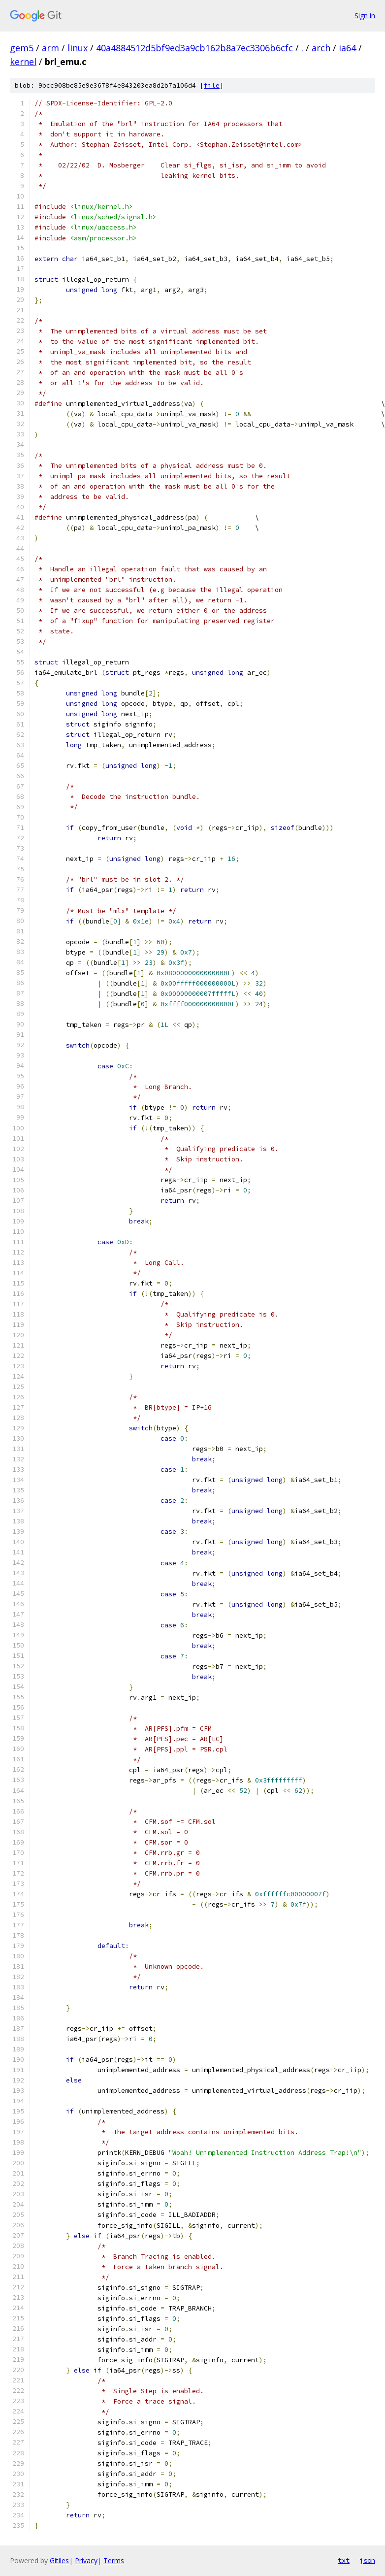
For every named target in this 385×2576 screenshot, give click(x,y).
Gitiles (59, 2560)
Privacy (86, 2560)
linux (77, 48)
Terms (113, 2560)
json (367, 2560)
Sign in (364, 15)
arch (321, 48)
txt (344, 2560)
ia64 (347, 48)
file (212, 85)
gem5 (21, 48)
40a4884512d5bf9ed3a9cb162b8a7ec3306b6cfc (194, 48)
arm (50, 48)
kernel (23, 61)
